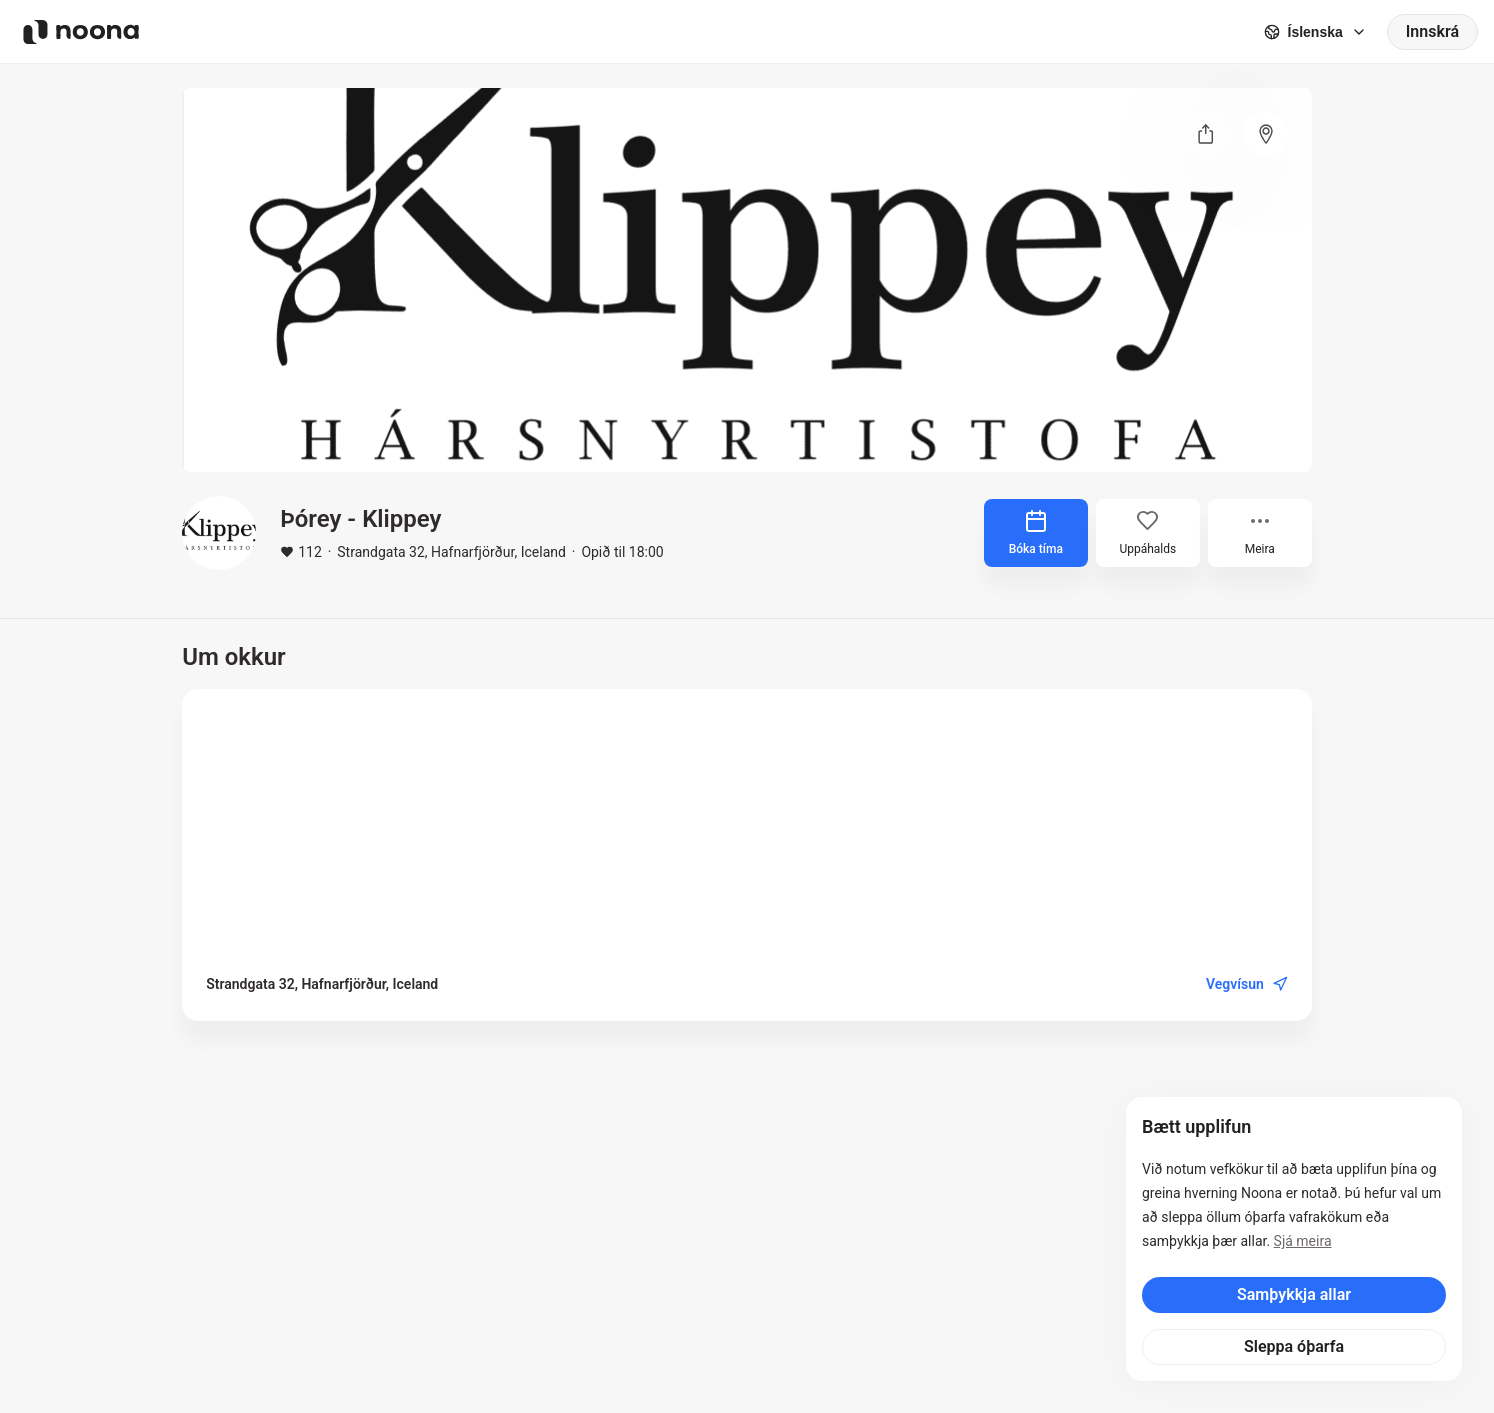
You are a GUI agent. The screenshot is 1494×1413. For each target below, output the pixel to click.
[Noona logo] (81, 32)
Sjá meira (1303, 1241)
